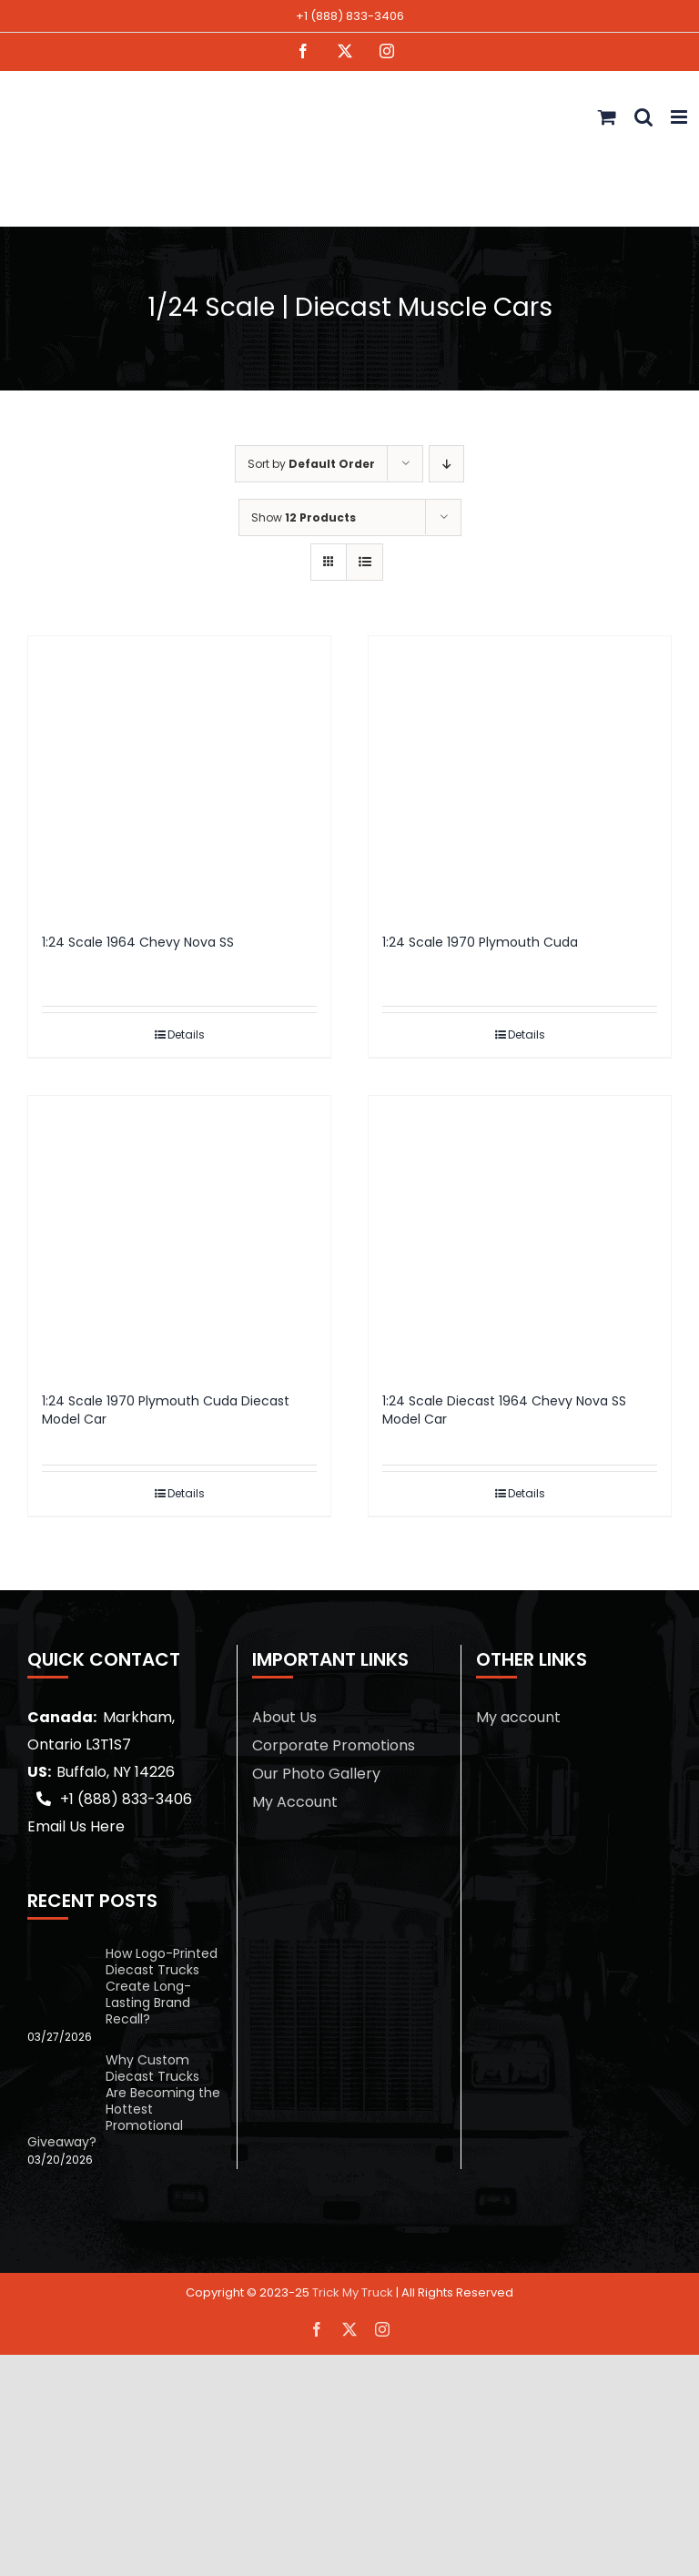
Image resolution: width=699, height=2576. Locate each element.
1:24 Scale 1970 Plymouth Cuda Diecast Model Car (165, 1410)
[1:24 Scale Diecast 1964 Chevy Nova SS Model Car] (520, 1235)
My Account (295, 1801)
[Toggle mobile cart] (607, 117)
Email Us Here (76, 1826)
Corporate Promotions (333, 1745)
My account (518, 1717)
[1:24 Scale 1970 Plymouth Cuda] (520, 775)
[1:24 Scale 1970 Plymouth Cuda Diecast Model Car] (179, 1235)
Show (303, 517)
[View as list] (364, 562)
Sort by (311, 464)
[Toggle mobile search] (643, 117)
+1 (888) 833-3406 (350, 16)
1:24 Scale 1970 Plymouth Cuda (480, 942)
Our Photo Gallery (316, 1773)
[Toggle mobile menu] (680, 117)
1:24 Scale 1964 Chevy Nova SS (138, 942)
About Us (284, 1717)
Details (186, 1034)
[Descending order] (446, 463)
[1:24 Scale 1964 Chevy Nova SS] (179, 775)
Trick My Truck (352, 2292)
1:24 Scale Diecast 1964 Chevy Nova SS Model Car (504, 1410)
